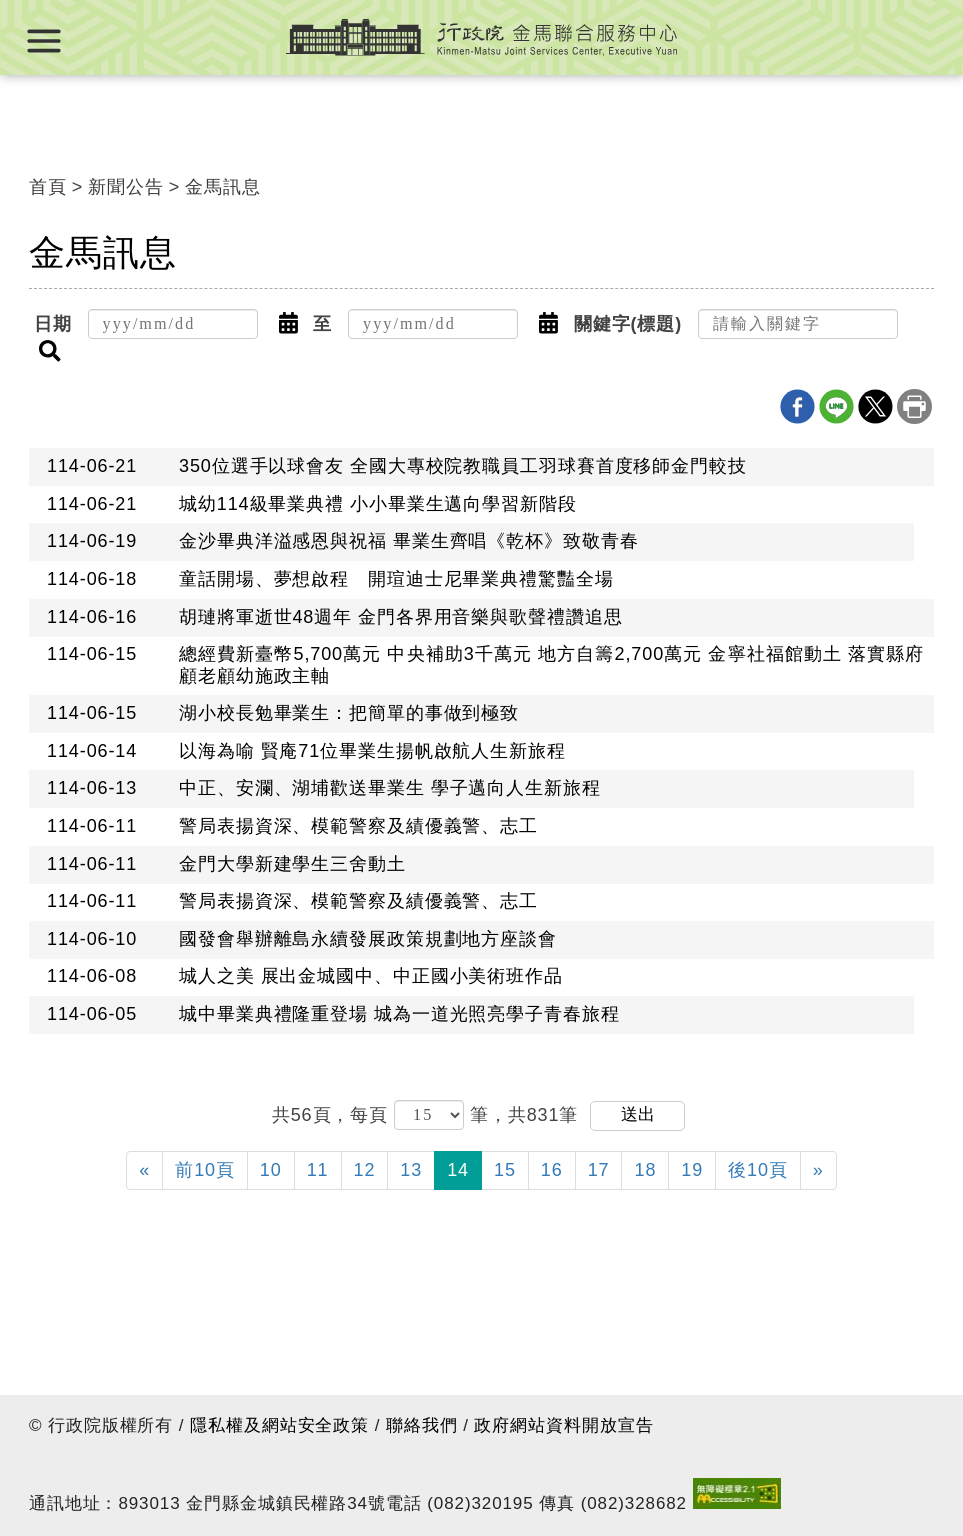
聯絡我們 (422, 1425)
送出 (638, 1114)
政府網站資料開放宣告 (563, 1425)
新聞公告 (126, 187)
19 (692, 1170)
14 (458, 1170)
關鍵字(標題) (628, 324)
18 (645, 1170)
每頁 (372, 1114)
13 (411, 1170)
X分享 (875, 406)
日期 (53, 324)
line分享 (836, 406)
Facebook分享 (797, 406)
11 (318, 1170)
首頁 (48, 187)
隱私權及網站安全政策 (279, 1425)
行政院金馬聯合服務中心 (482, 37)
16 (552, 1170)
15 (505, 1170)
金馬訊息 (223, 187)
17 (599, 1170)
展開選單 (44, 41)
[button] (288, 324)
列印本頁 (914, 406)
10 (271, 1170)
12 (365, 1170)
